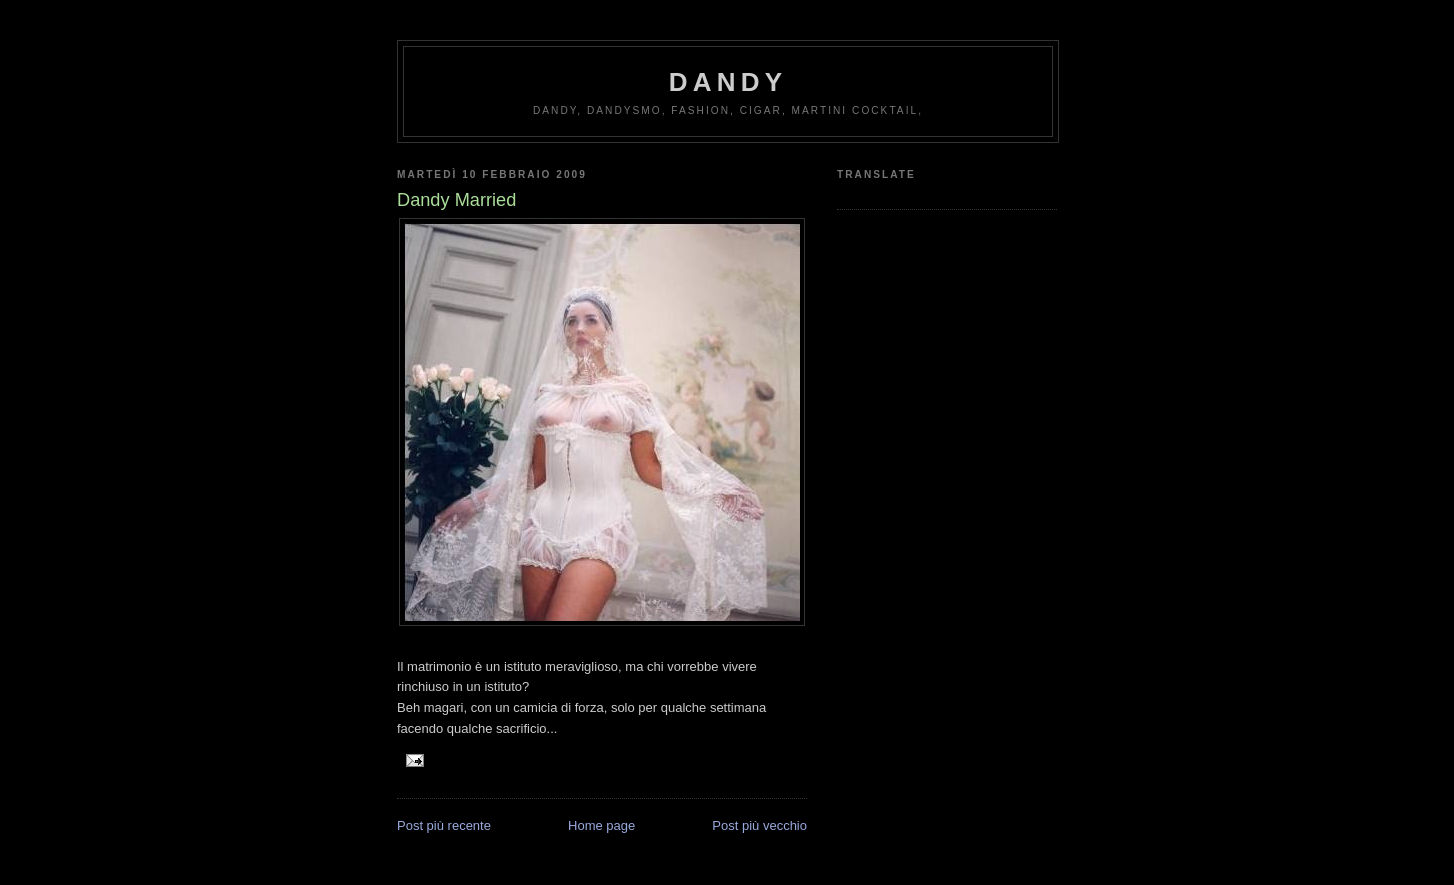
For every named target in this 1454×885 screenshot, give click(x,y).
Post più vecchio (759, 825)
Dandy (728, 82)
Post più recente (444, 825)
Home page (601, 825)
